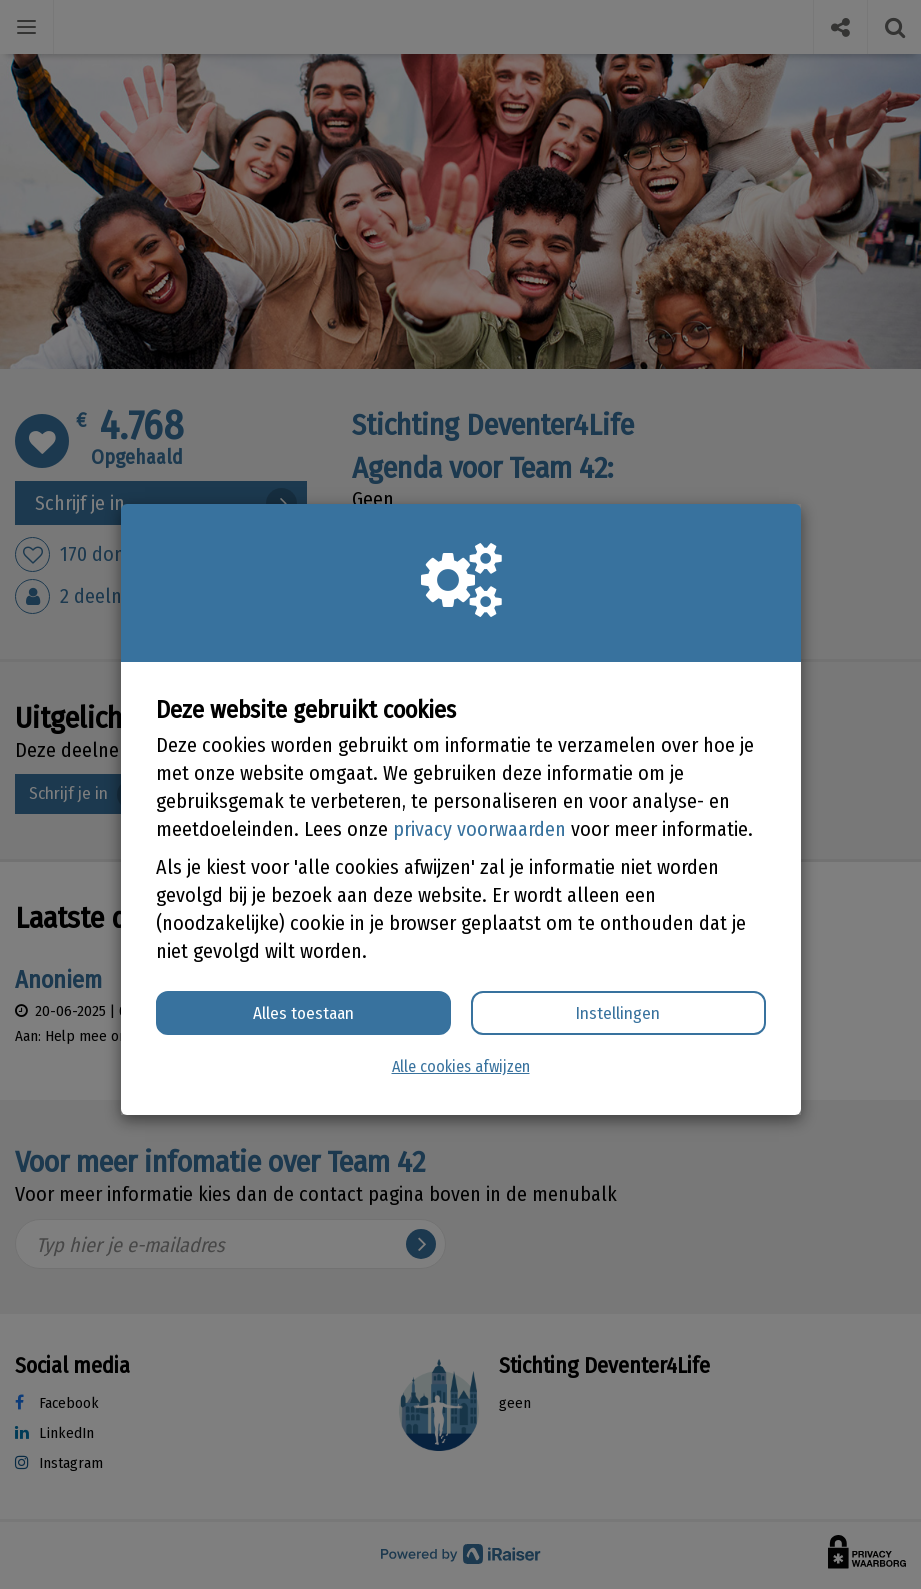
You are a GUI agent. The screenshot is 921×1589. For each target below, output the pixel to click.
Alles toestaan (303, 1013)
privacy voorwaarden (479, 829)
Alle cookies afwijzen (461, 1066)
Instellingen (618, 1013)
